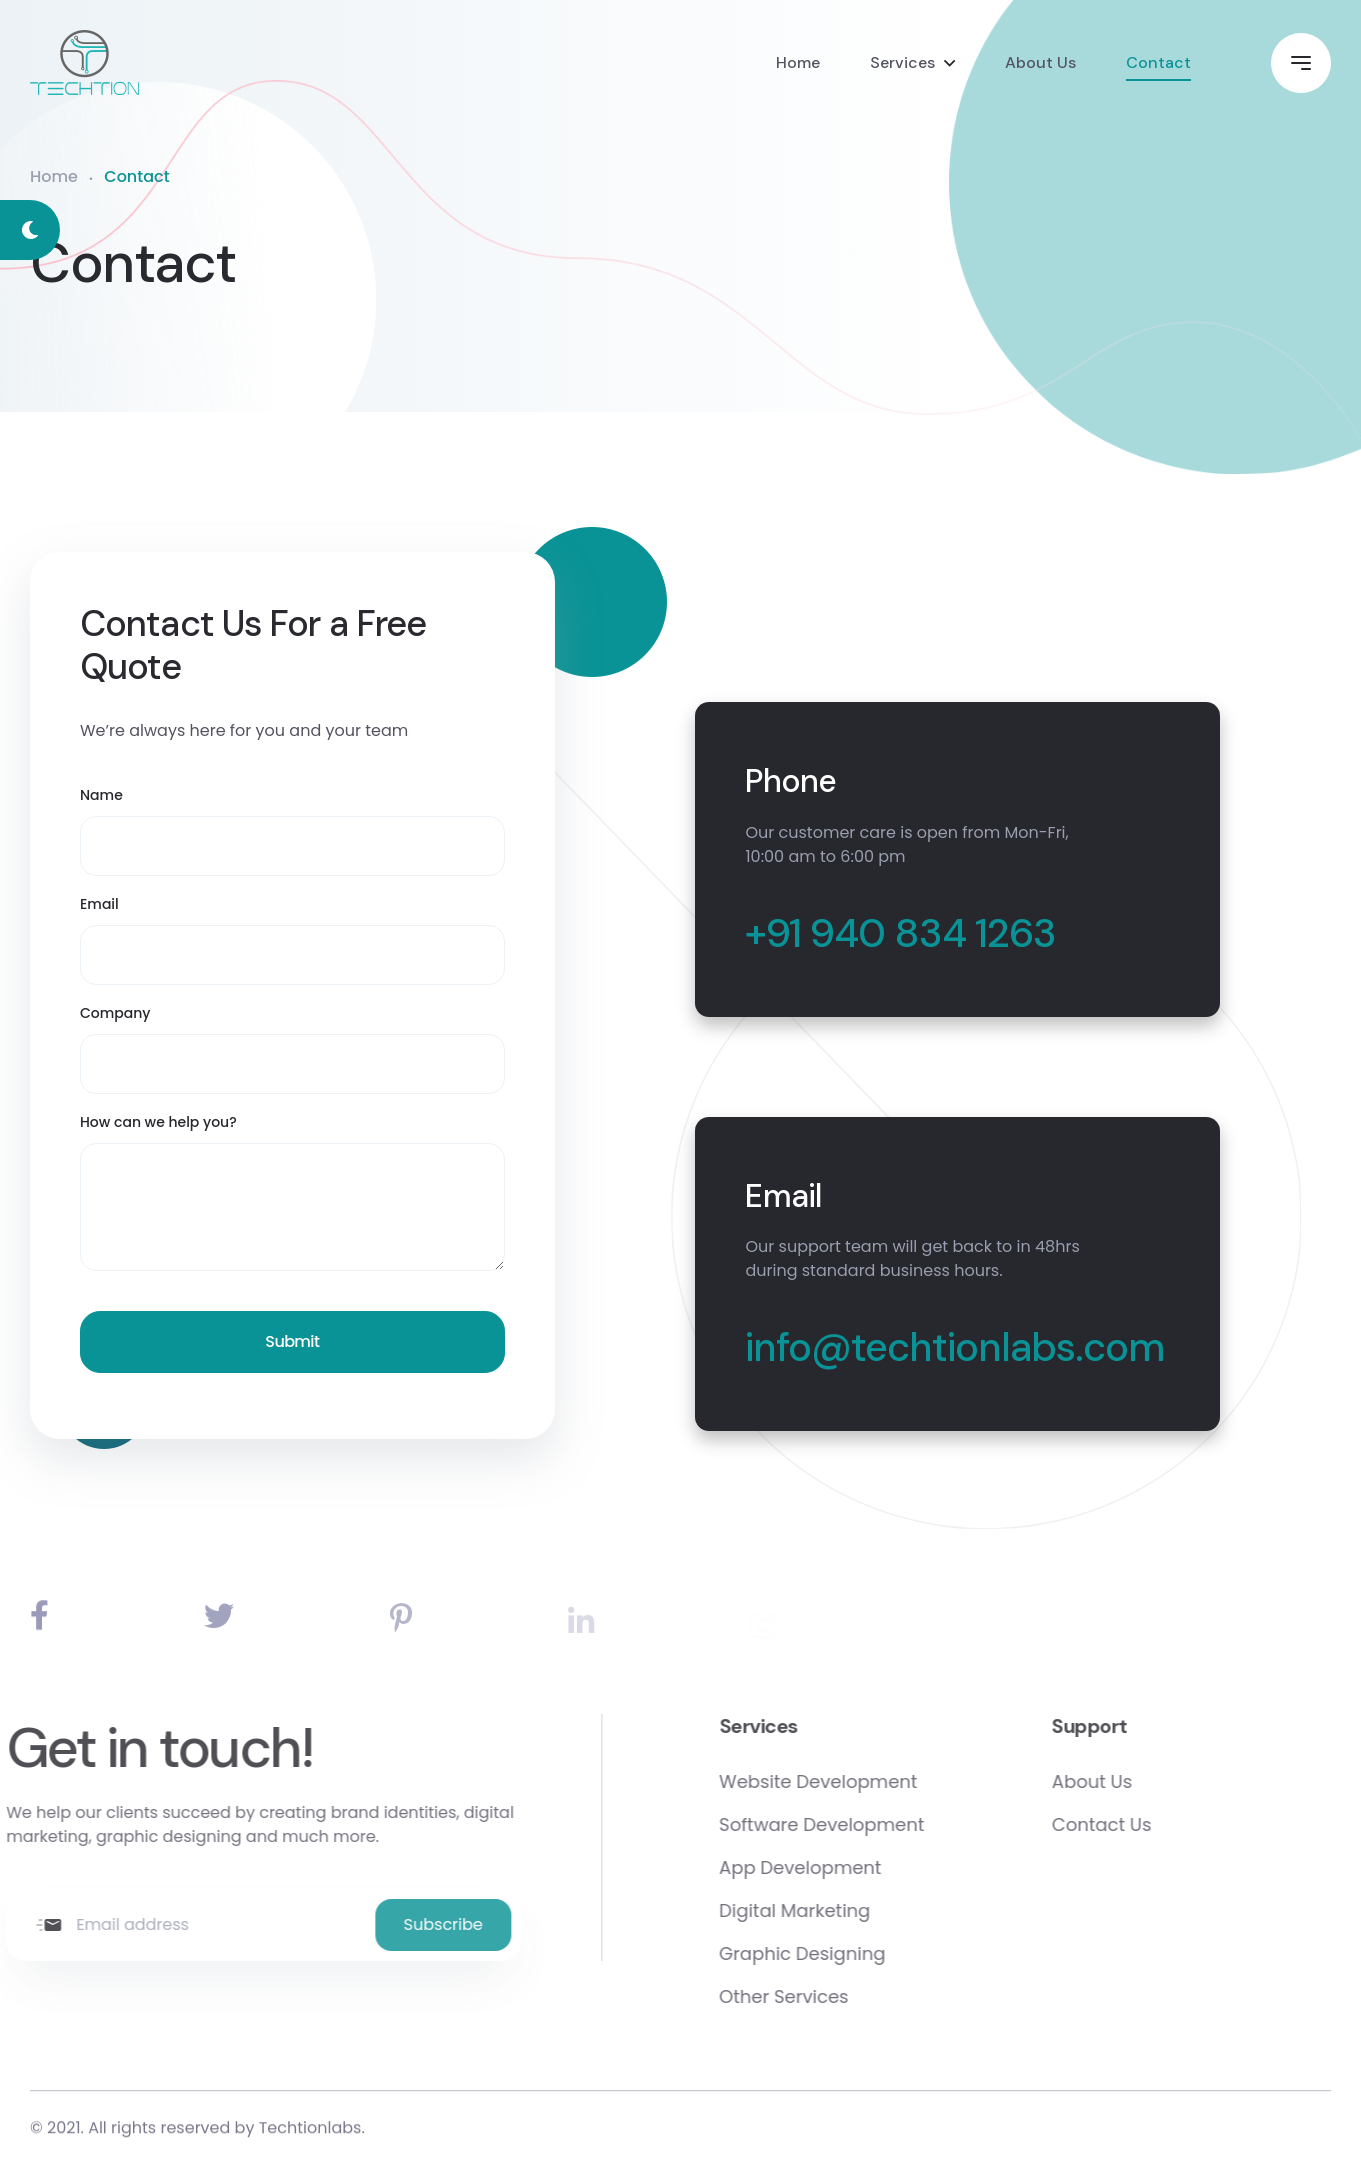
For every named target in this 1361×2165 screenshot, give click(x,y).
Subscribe (388, 1924)
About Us (1040, 62)
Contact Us (1157, 1824)
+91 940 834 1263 (900, 933)
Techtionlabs (310, 2131)
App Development (855, 1867)
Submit (292, 1341)
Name (101, 795)
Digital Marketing (849, 1910)
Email (99, 904)
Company (115, 1013)
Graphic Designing (857, 1953)
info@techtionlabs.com (954, 1347)
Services (902, 62)
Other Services (838, 1996)
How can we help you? (158, 1122)
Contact (1158, 62)
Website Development (873, 1781)
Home (798, 62)
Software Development (876, 1824)
